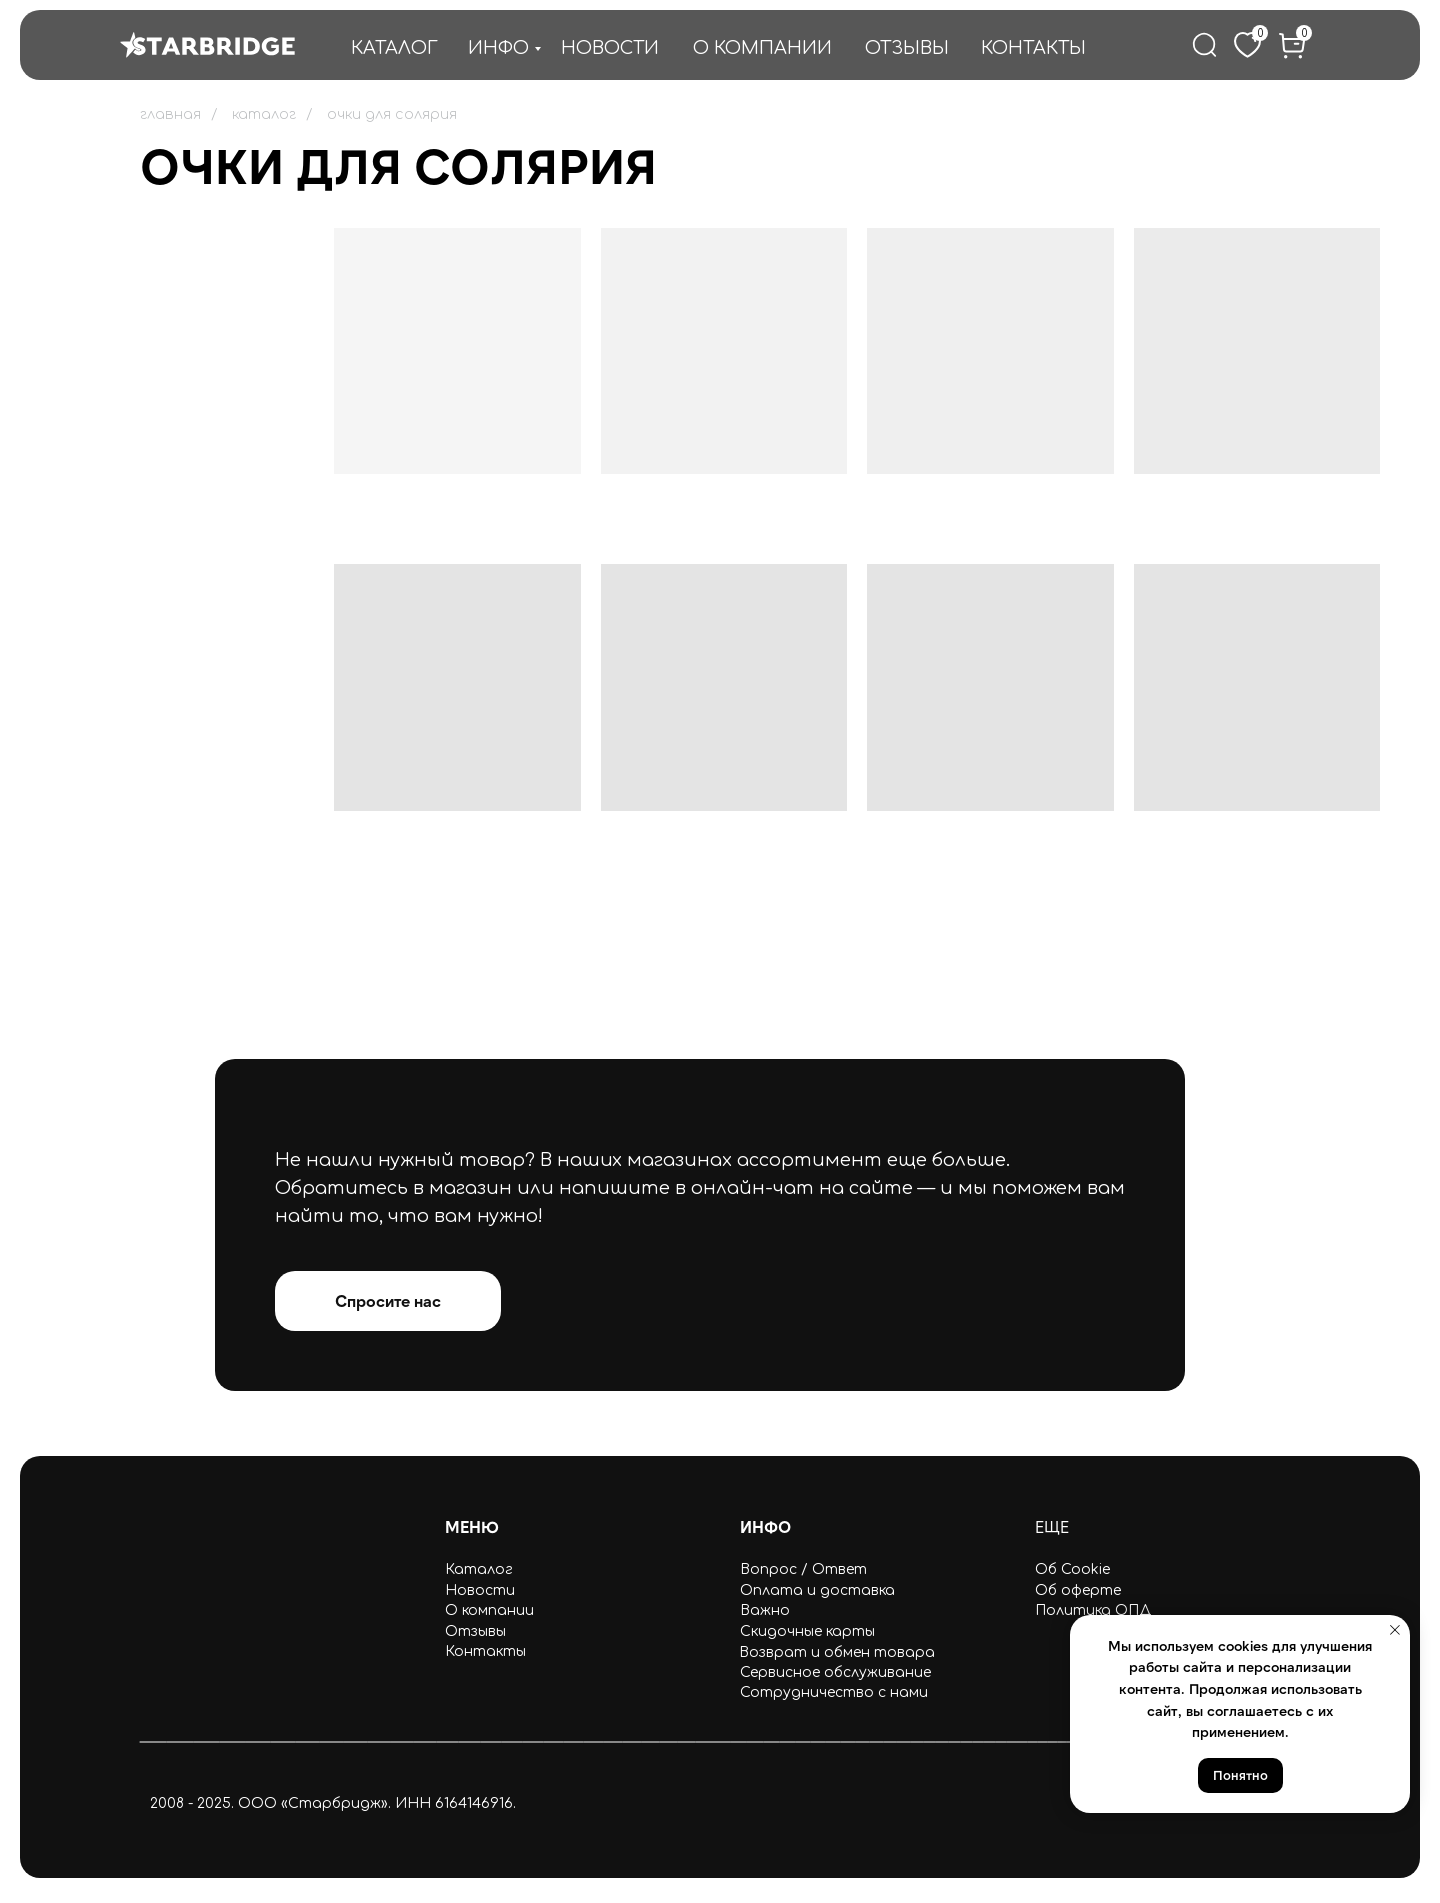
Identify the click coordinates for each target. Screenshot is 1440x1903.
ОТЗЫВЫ (907, 48)
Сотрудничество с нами (834, 1692)
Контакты (485, 1651)
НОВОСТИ (610, 48)
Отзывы (475, 1631)
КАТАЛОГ (394, 48)
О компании (489, 1610)
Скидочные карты (807, 1631)
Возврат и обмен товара (837, 1652)
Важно (765, 1610)
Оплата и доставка (817, 1590)
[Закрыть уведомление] (1395, 1630)
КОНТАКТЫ (1033, 48)
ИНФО (498, 48)
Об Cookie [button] (1072, 1569)
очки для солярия (392, 114)
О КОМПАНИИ (762, 48)
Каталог (479, 1569)
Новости (480, 1590)
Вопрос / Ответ (803, 1569)
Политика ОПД (1093, 1610)
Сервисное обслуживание (835, 1672)
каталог (264, 114)
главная (170, 114)
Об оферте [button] (1078, 1590)
